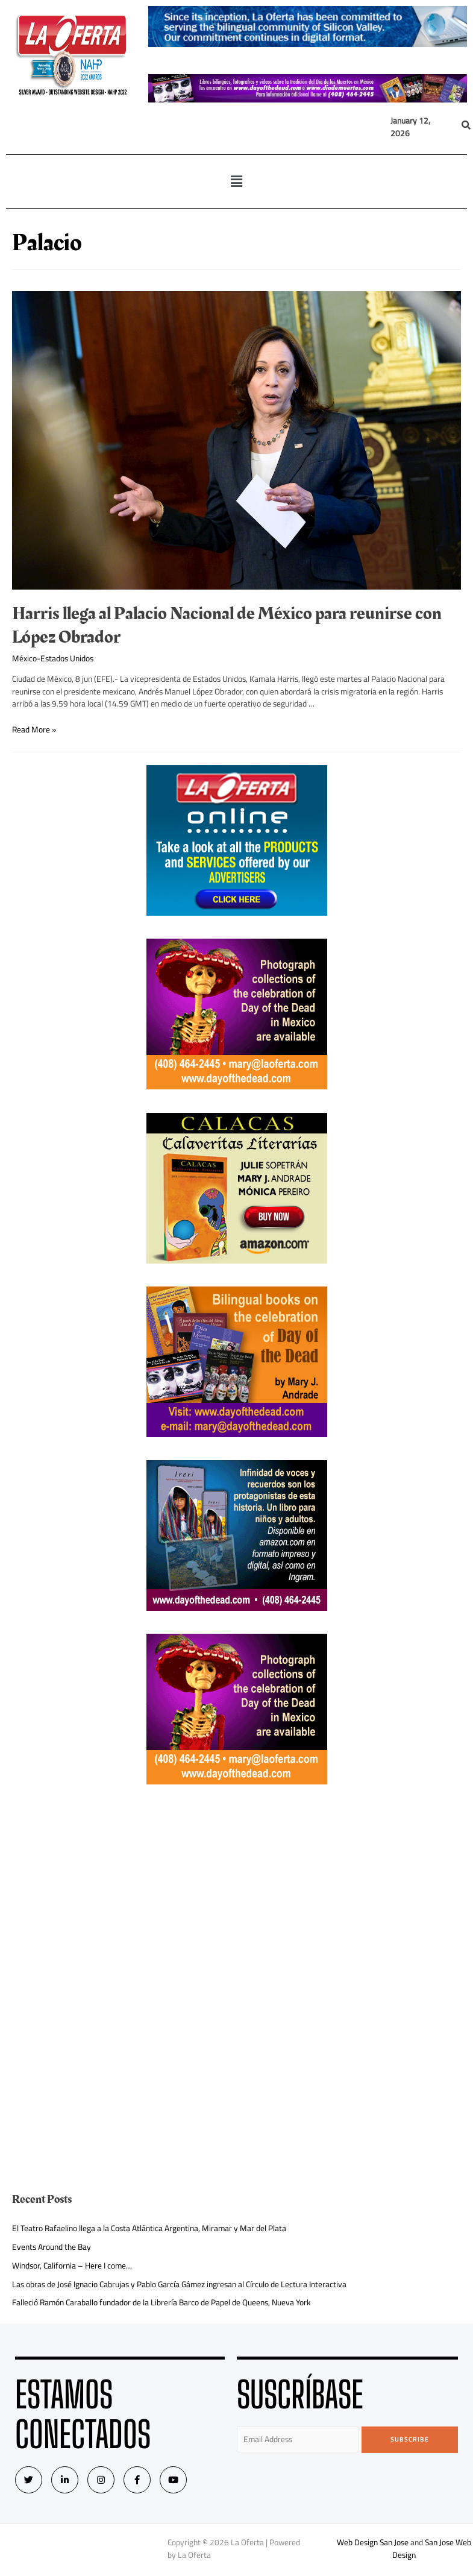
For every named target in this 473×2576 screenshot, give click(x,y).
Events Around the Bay (51, 2247)
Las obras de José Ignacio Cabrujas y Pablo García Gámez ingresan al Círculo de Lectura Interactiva (179, 2284)
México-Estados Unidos (52, 658)
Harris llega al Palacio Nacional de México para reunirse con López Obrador (227, 625)
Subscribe (410, 2439)
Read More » (34, 729)
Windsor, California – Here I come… (72, 2265)
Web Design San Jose (373, 2542)
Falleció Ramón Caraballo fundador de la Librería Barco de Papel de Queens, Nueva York (161, 2302)
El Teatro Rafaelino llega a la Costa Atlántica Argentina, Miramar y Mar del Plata (149, 2228)
